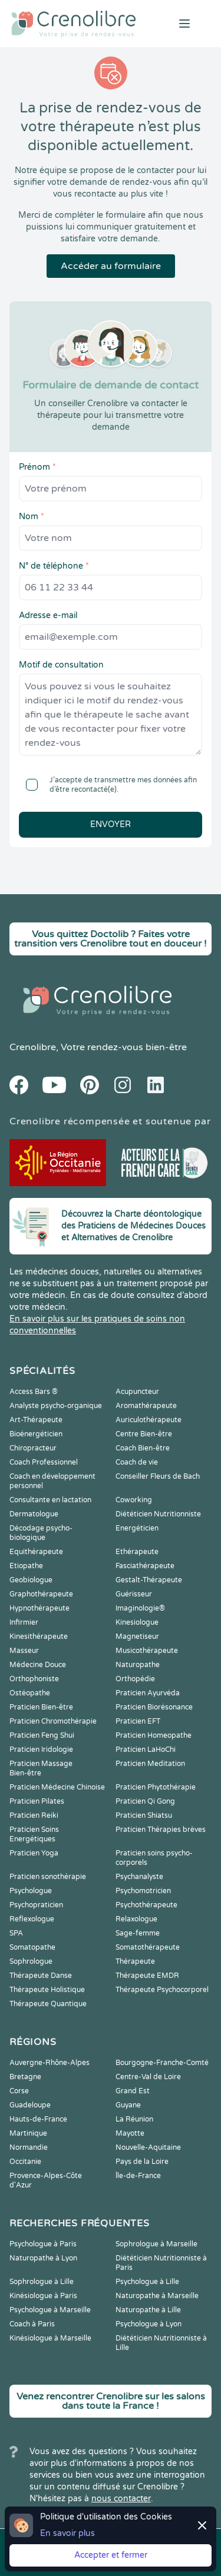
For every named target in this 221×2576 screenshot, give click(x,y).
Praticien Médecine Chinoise (57, 1787)
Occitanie (25, 2161)
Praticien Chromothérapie (53, 1721)
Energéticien (137, 1528)
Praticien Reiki (33, 1815)
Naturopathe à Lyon (43, 2258)
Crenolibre (32, 1047)
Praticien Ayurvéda (148, 1693)
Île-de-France (138, 2176)
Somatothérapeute (148, 1947)
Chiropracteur (33, 1448)
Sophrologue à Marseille (156, 2244)
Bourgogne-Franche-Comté (162, 2063)
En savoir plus (67, 2533)
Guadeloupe (30, 2105)
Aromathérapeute (146, 1406)
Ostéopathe (29, 1693)
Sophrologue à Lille (41, 2282)
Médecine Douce (37, 1665)
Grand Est (133, 2091)
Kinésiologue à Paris (43, 2296)
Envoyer (110, 824)
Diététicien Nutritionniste (158, 1514)
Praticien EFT (138, 1721)
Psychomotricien (143, 1891)
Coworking (134, 1500)
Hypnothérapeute (39, 1608)
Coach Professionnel (43, 1462)
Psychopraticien (36, 1905)
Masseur (24, 1650)
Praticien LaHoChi (146, 1749)
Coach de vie (137, 1462)
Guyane (128, 2105)
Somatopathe (32, 1947)
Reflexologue (31, 1919)
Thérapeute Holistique (47, 1990)
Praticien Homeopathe (154, 1735)
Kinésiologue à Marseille (50, 2338)
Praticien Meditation (150, 1764)
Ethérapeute (137, 1552)
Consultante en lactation (50, 1500)
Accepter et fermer (110, 2555)
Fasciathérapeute (145, 1566)
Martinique (28, 2133)
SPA (16, 1933)
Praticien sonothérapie (47, 1877)
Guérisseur (134, 1594)
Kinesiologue (137, 1622)
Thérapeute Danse (40, 1975)
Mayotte (130, 2133)
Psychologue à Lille (147, 2282)
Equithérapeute (36, 1552)
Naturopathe (138, 1665)
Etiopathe (26, 1566)
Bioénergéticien (35, 1434)
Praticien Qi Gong (145, 1801)
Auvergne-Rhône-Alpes (49, 2063)
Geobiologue (30, 1580)
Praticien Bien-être (41, 1707)
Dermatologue (33, 1514)
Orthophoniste (34, 1679)
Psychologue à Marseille (50, 2310)
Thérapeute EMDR (147, 1975)
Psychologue (30, 1891)
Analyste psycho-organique (55, 1406)
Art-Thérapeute (35, 1420)
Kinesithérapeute (38, 1636)
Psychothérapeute (146, 1905)
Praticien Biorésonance (154, 1707)
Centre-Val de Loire (148, 2077)
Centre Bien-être (144, 1434)
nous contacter (121, 2499)
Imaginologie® (140, 1608)
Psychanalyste (139, 1877)
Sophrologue (30, 1961)
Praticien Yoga (33, 1853)
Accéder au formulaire (111, 266)
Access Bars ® (33, 1391)
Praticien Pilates (36, 1801)
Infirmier (23, 1622)
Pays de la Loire (142, 2161)
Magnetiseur (137, 1636)
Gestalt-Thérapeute (149, 1580)
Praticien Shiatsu (144, 1815)
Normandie (28, 2147)
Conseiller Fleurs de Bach (158, 1476)
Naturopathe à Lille (148, 2310)
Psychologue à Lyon (149, 2324)
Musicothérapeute (147, 1650)
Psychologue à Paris (43, 2244)
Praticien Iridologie (41, 1749)
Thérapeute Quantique (48, 2004)
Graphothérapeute (41, 1594)
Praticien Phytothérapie (156, 1787)
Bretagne (25, 2077)
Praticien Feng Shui (41, 1735)
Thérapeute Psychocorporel (162, 1990)
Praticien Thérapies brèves (161, 1829)
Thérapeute (135, 1961)
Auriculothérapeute (149, 1420)
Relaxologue (136, 1919)
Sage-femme (138, 1933)
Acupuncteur (137, 1391)
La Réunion (134, 2119)
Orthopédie (135, 1679)
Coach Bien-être (143, 1448)
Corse (19, 2091)
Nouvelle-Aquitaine (148, 2147)
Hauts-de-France (38, 2119)
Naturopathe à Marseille (157, 2296)
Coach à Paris (32, 2324)
